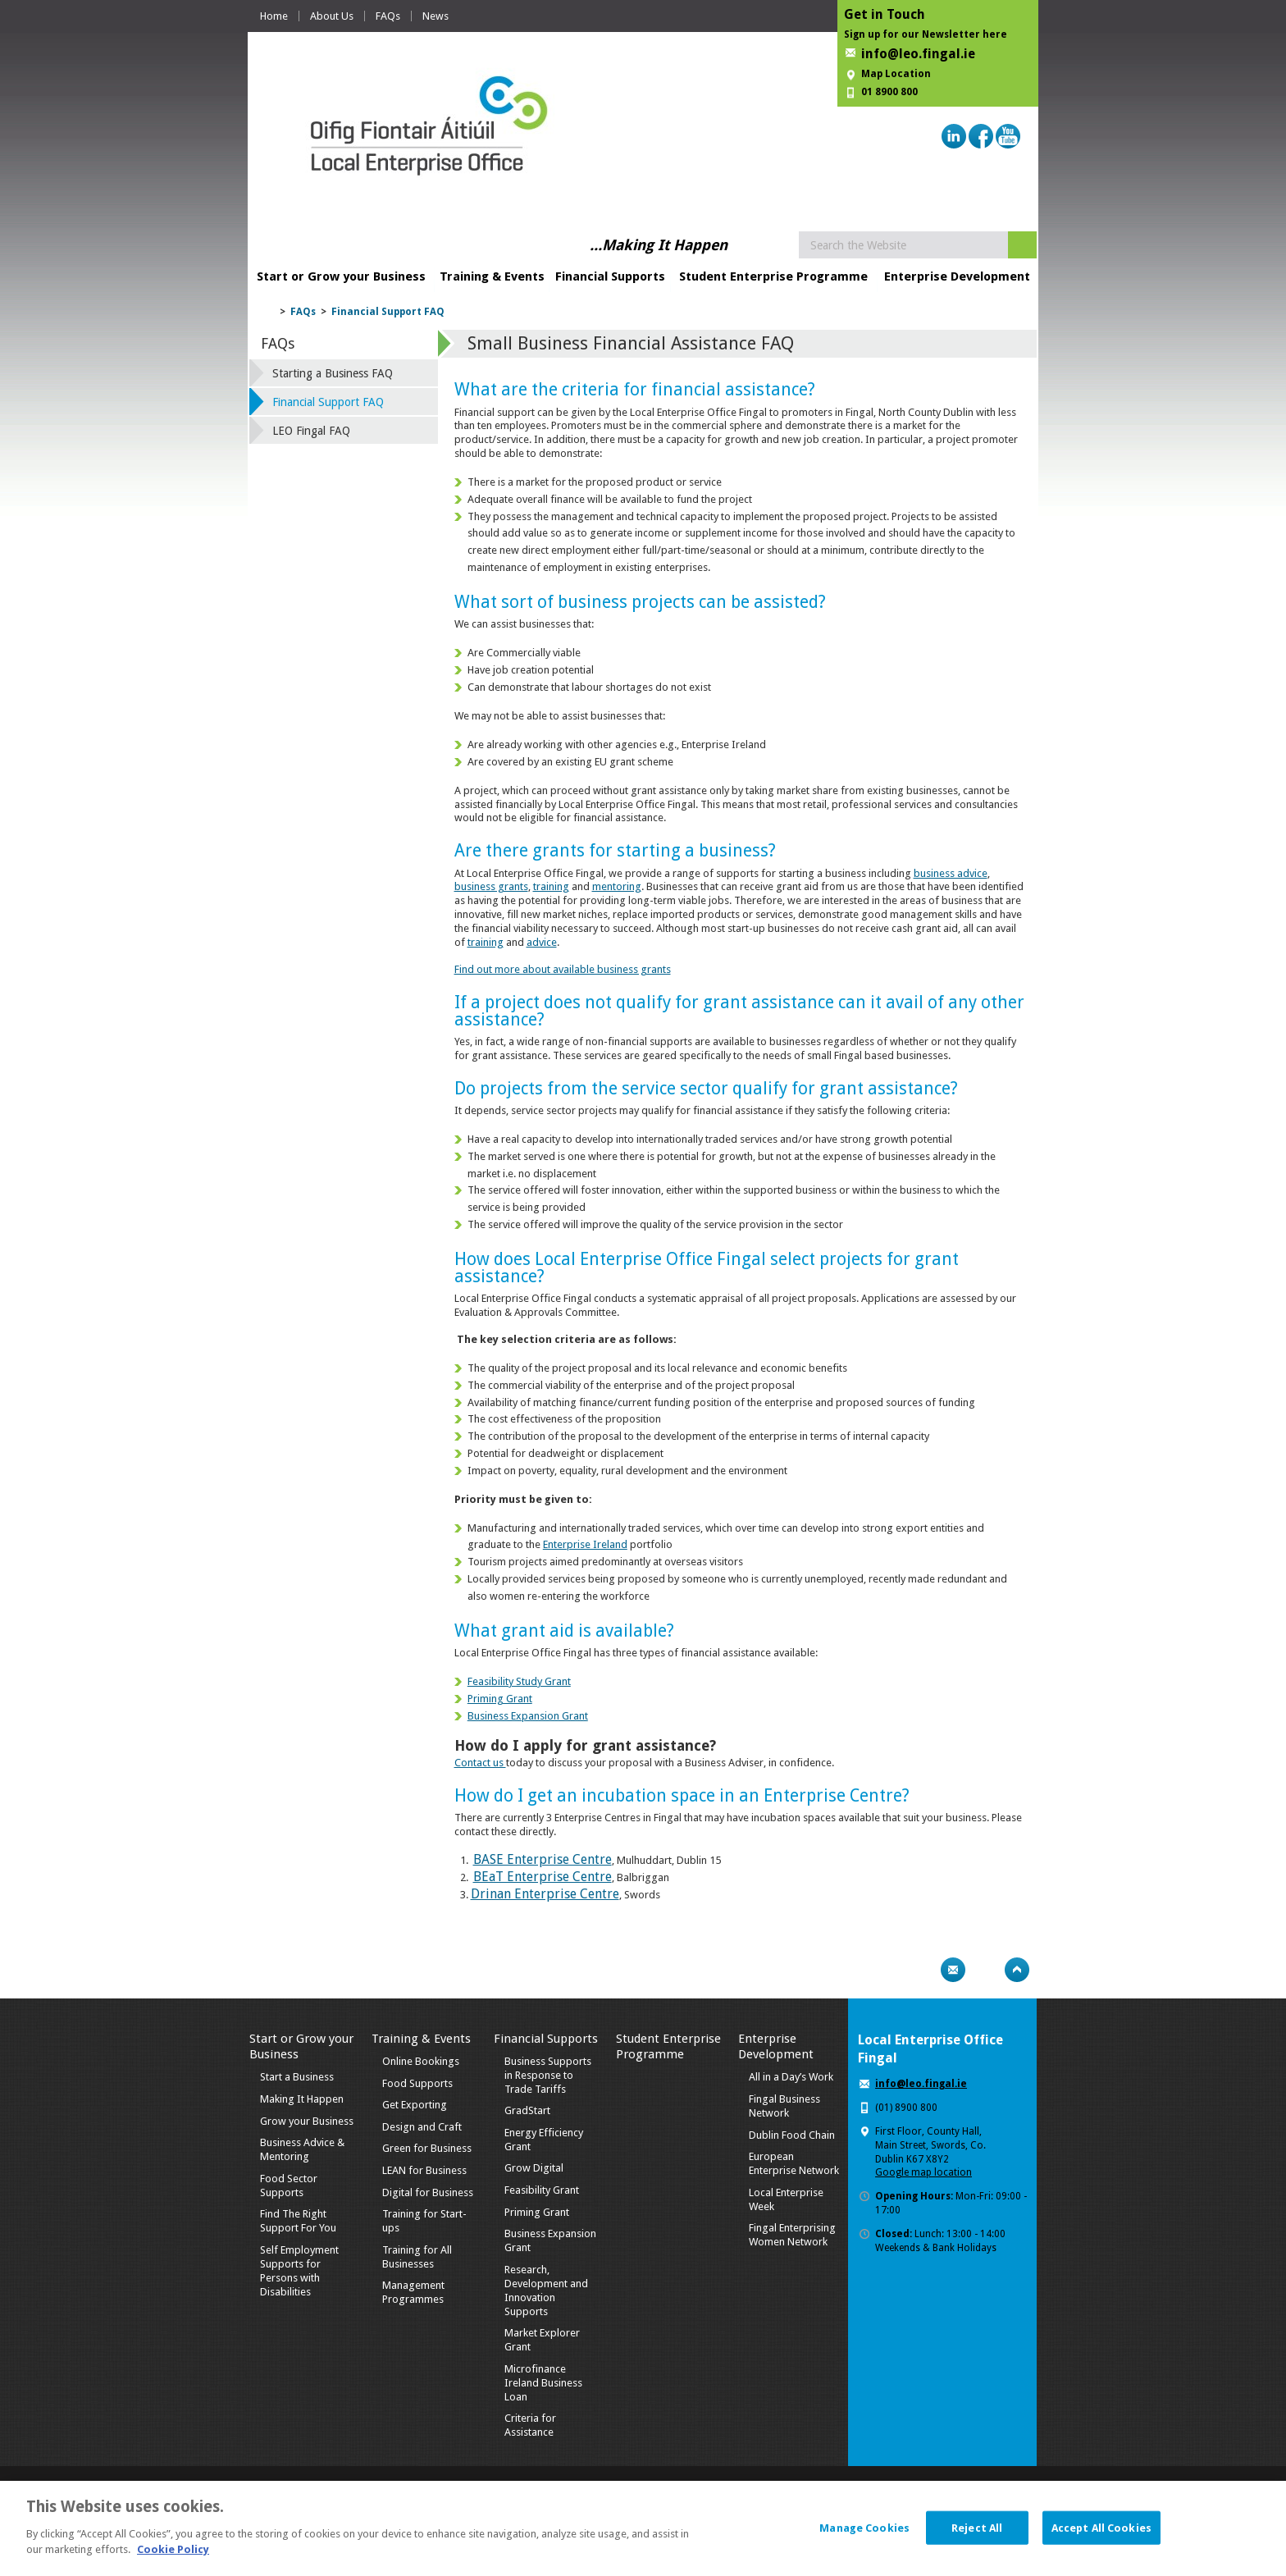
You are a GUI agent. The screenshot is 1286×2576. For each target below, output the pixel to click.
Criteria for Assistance (530, 2425)
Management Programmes (413, 2292)
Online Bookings (420, 2061)
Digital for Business (427, 2192)
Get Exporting (414, 2105)
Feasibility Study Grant (519, 1681)
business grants (491, 886)
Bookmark (985, 1969)
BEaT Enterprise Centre (542, 1876)
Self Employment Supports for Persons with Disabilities (299, 2271)
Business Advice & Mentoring (302, 2149)
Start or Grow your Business (341, 276)
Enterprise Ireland (585, 1544)
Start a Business (297, 2077)
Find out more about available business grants (562, 969)
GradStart (527, 2110)
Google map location (923, 2172)
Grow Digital (533, 2168)
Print (921, 1969)
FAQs (388, 16)
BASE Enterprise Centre (542, 1859)
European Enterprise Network (794, 2163)
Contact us (480, 1762)
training (551, 886)
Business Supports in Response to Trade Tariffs (547, 2075)
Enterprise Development (957, 276)
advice (542, 942)
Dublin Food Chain (792, 2135)
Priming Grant (499, 1698)
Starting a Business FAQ (332, 373)
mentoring (616, 886)
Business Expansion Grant (527, 1716)
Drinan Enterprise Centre (545, 1894)
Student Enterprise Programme (773, 276)
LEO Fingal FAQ (311, 430)
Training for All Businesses (417, 2257)
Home (274, 16)
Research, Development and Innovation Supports (546, 2290)
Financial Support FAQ (388, 311)
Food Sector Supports (288, 2185)
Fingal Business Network (784, 2106)
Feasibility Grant (541, 2190)
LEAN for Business (424, 2170)
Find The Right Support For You (298, 2221)
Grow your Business (306, 2121)
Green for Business (427, 2148)
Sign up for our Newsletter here (925, 34)
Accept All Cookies (1101, 2535)
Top (1017, 1969)
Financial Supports (610, 276)
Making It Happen (302, 2099)
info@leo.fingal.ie (918, 54)
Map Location (896, 74)
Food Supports (417, 2083)
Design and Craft (422, 2127)
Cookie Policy (173, 2557)
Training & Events (492, 276)
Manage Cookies (864, 2535)
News (435, 16)
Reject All (976, 2535)
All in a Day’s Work (791, 2077)
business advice (950, 873)
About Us (331, 16)
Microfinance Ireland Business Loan (543, 2383)
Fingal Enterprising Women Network (792, 2235)
